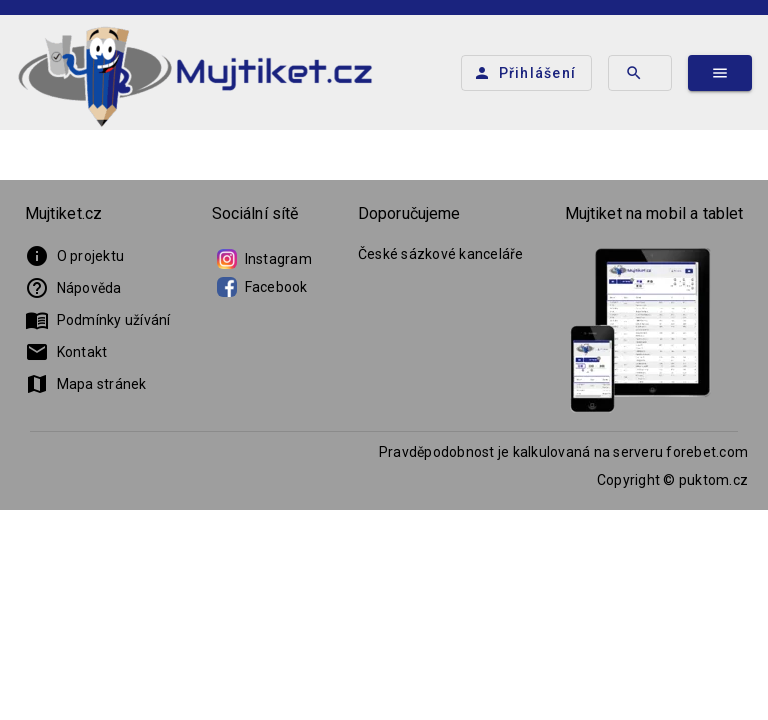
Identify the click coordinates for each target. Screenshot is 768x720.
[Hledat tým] (640, 73)
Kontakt (66, 352)
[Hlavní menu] (720, 73)
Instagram (264, 259)
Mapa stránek (86, 384)
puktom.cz (713, 480)
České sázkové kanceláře (441, 254)
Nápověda (73, 288)
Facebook (262, 287)
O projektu (75, 256)
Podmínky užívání (98, 320)
